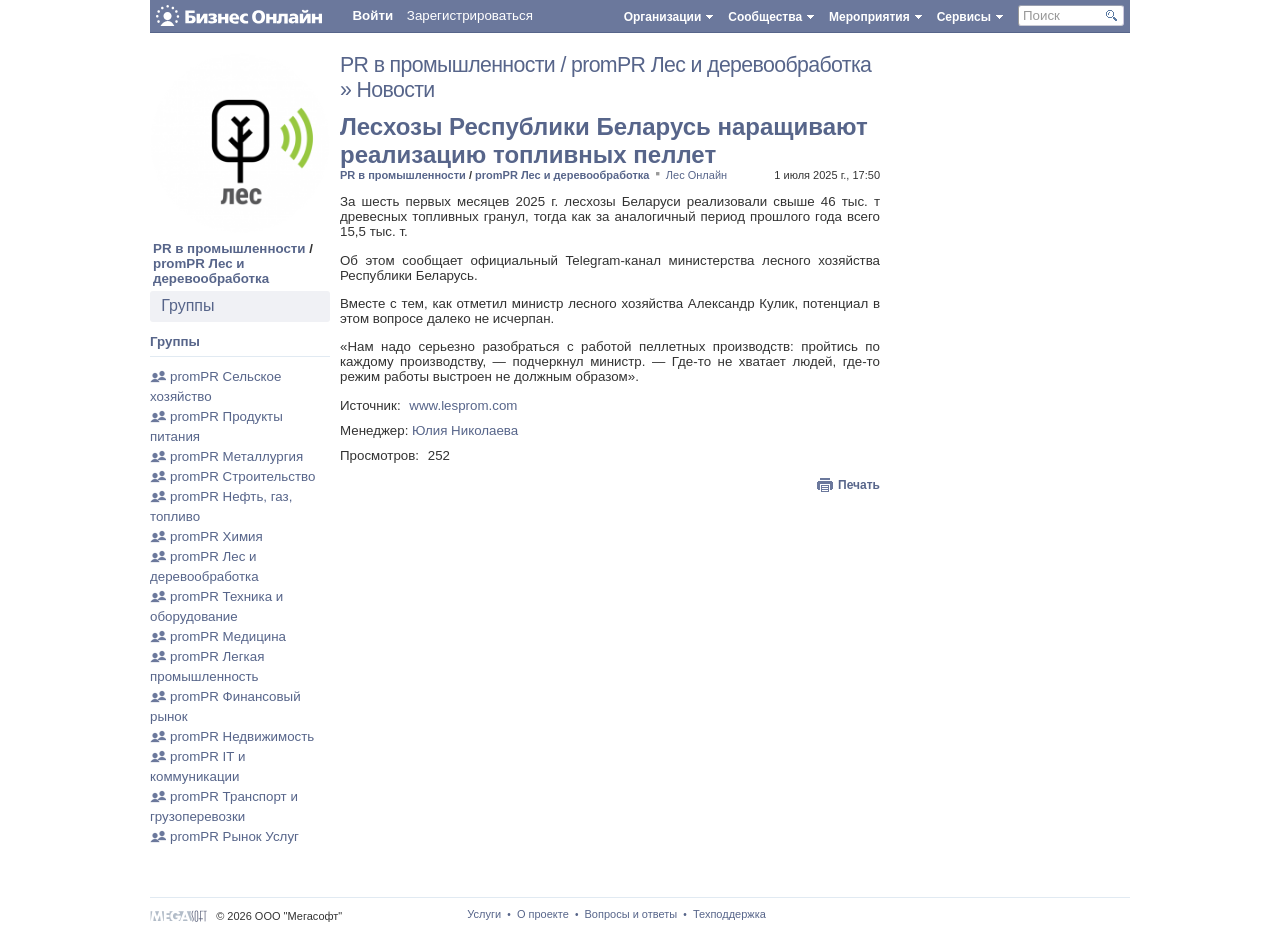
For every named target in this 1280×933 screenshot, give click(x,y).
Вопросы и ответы (631, 914)
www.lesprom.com (463, 405)
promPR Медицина (228, 636)
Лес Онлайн (696, 175)
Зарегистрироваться (470, 15)
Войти (372, 15)
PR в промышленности (229, 248)
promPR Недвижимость (242, 736)
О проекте (543, 914)
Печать (859, 485)
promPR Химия (216, 536)
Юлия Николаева (465, 430)
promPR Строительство (242, 476)
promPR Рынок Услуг (234, 836)
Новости (396, 90)
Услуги (484, 914)
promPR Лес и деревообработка (211, 271)
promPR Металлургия (236, 456)
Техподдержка (729, 914)
